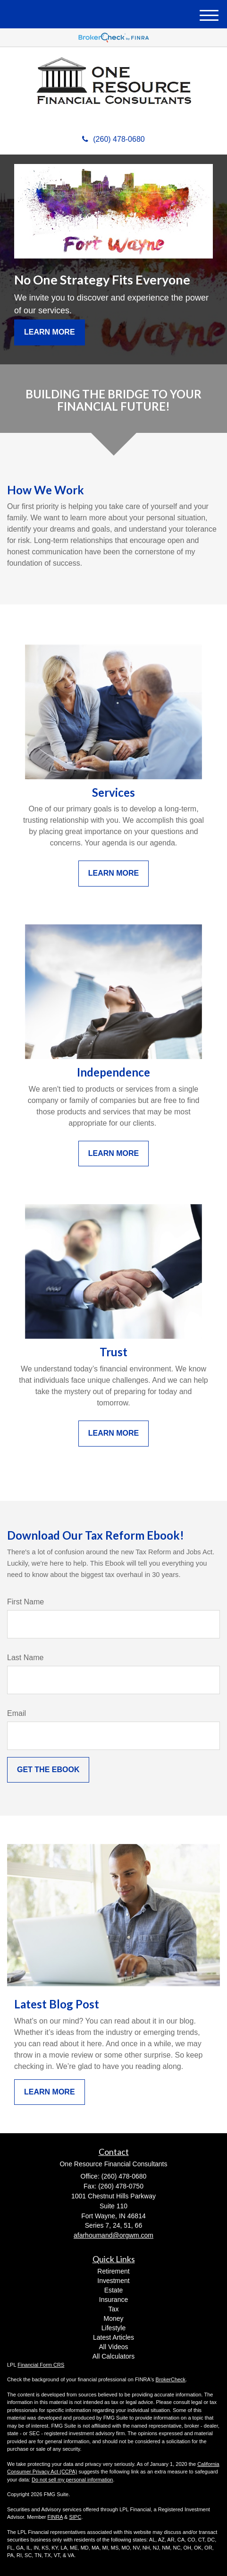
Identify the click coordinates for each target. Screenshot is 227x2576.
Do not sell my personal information (72, 2479)
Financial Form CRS (40, 2365)
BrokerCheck (171, 2379)
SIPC (75, 2517)
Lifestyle (113, 2328)
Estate (113, 2290)
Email (16, 1713)
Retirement (113, 2271)
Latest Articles (113, 2337)
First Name (25, 1602)
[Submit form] (48, 1770)
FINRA (55, 2517)
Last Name (25, 1658)
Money (113, 2318)
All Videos (113, 2347)
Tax (114, 2309)
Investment (113, 2280)
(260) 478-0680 (113, 139)
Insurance (113, 2299)
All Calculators (113, 2356)
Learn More (49, 332)
